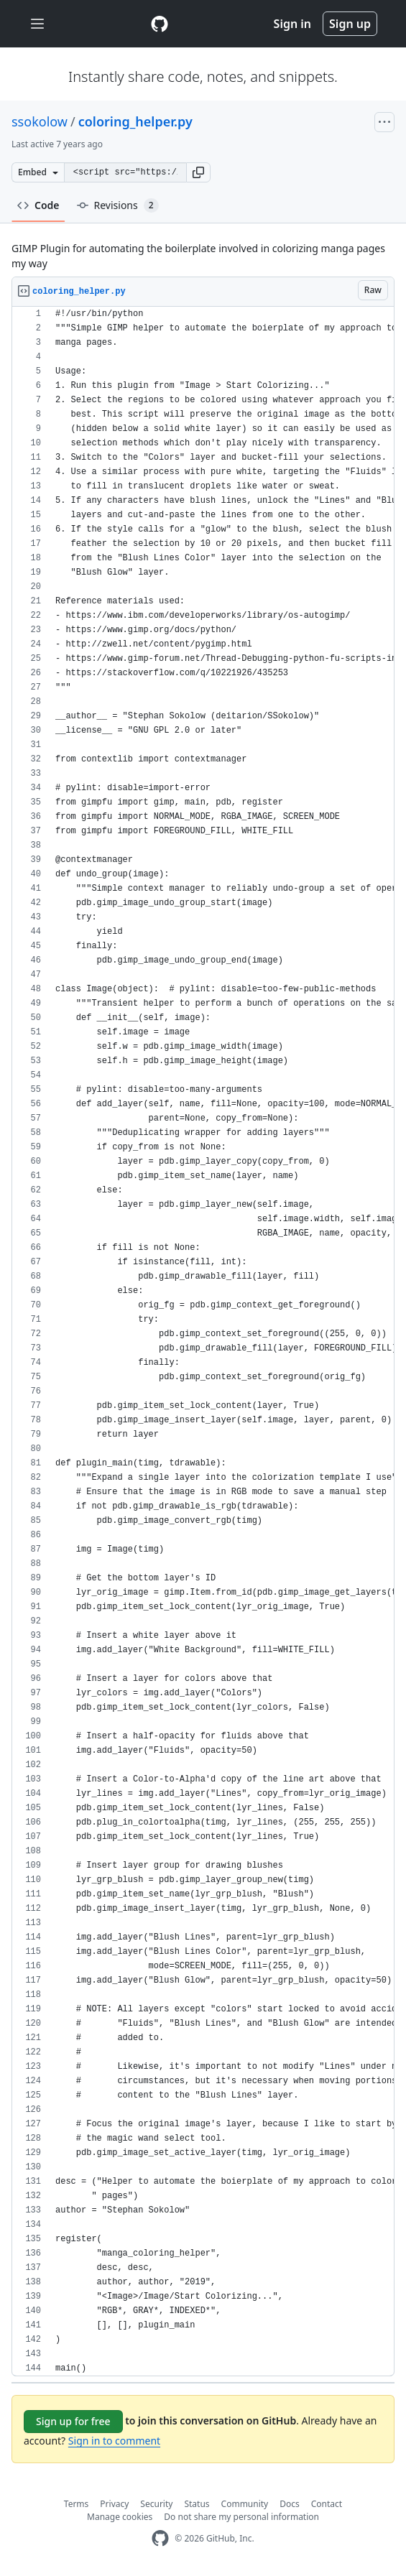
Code (38, 205)
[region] (203, 1341)
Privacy (114, 2504)
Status (196, 2504)
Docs (290, 2504)
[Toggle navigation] (37, 24)
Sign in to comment (114, 2440)
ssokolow (39, 121)
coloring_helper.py (135, 121)
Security (156, 2504)
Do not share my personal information (241, 2517)
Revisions (118, 205)
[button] (198, 172)
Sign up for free (73, 2421)
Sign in (292, 24)
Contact (326, 2504)
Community (245, 2504)
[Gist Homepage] (159, 23)
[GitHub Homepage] (160, 2538)
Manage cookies (119, 2517)
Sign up (350, 24)
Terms (76, 2504)
